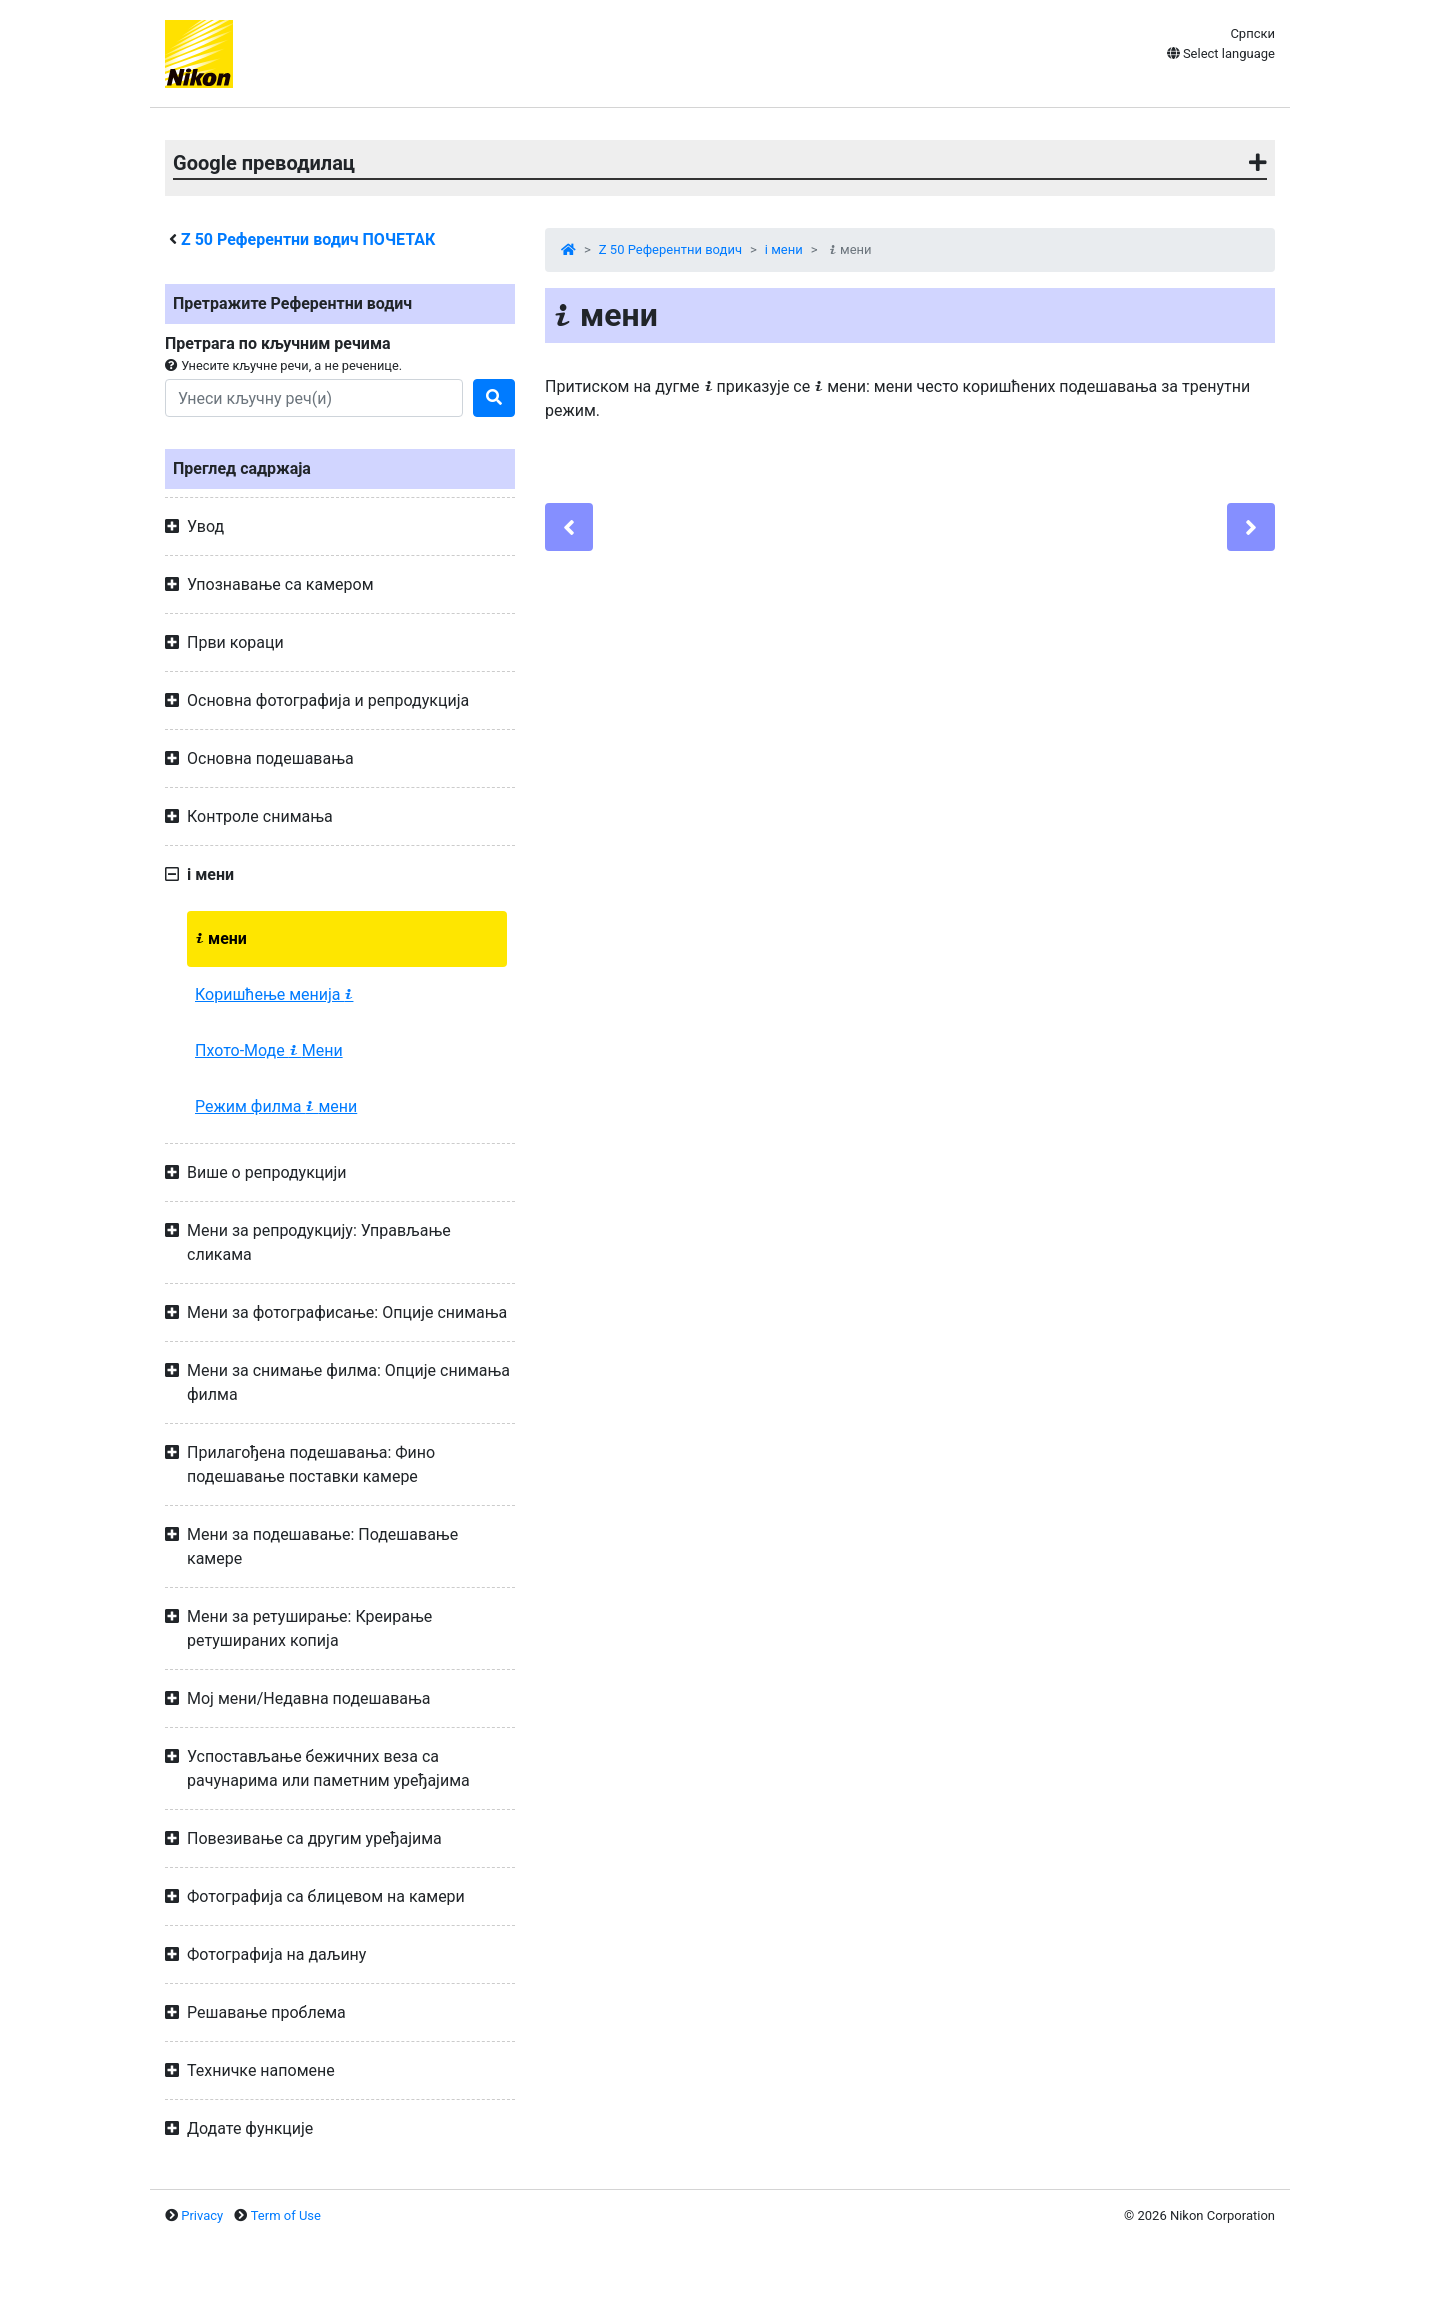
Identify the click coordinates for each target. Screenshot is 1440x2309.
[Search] (314, 398)
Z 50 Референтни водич (670, 249)
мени (221, 938)
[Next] (1251, 527)
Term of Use (286, 2215)
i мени (784, 249)
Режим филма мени (276, 1106)
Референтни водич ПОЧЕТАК (308, 239)
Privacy (202, 2215)
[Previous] (569, 527)
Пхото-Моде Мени (269, 1050)
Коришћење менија (274, 994)
